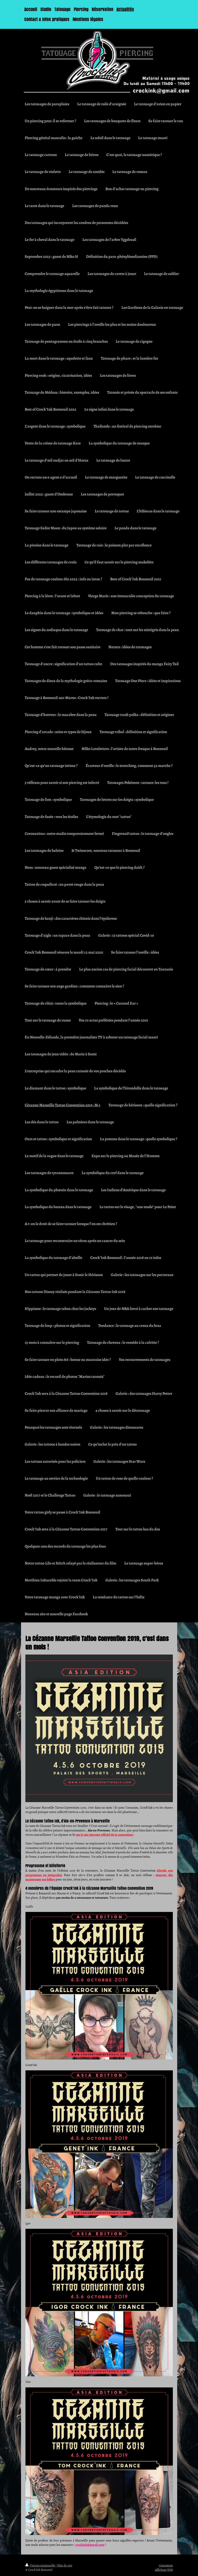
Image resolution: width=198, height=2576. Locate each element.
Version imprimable (40, 2565)
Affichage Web (164, 2569)
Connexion (166, 2565)
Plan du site (64, 2565)
